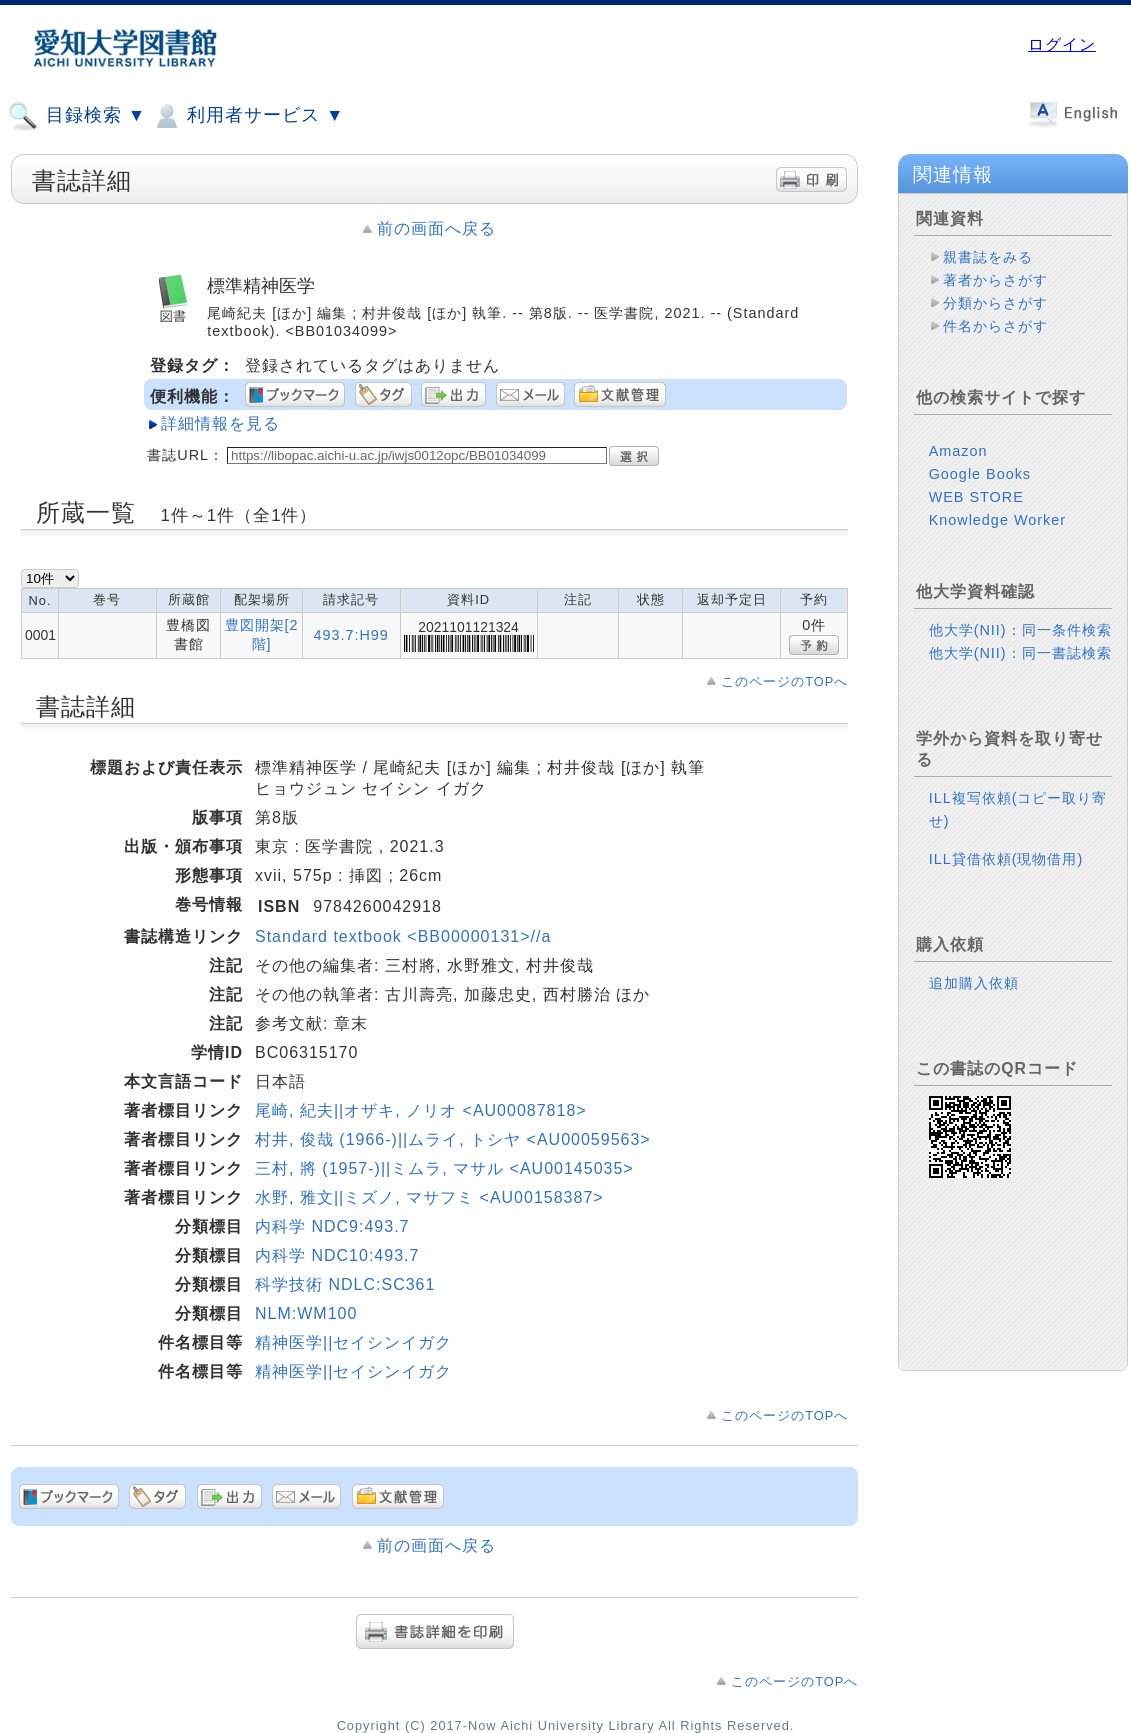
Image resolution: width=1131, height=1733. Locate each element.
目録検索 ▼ (77, 116)
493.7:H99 (350, 635)
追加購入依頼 (974, 983)
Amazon (958, 451)
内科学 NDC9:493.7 (332, 1226)
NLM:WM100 (306, 1313)
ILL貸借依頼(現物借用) (1006, 859)
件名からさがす (995, 326)
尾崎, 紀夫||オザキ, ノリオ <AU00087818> (421, 1110)
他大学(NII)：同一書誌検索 (1020, 653)
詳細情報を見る (220, 423)
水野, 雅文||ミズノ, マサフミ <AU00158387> (429, 1197)
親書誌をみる (988, 257)
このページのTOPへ (784, 681)
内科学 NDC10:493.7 (337, 1255)
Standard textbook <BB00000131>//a (403, 936)
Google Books (980, 474)
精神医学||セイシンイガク (353, 1342)
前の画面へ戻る (436, 228)
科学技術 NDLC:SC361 (345, 1284)
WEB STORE (976, 497)
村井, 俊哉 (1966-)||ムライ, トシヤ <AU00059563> (453, 1139)
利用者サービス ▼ (247, 116)
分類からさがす (995, 303)
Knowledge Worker (997, 520)
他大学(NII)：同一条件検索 (1020, 630)
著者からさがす (995, 280)
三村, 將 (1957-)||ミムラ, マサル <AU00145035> (444, 1168)
